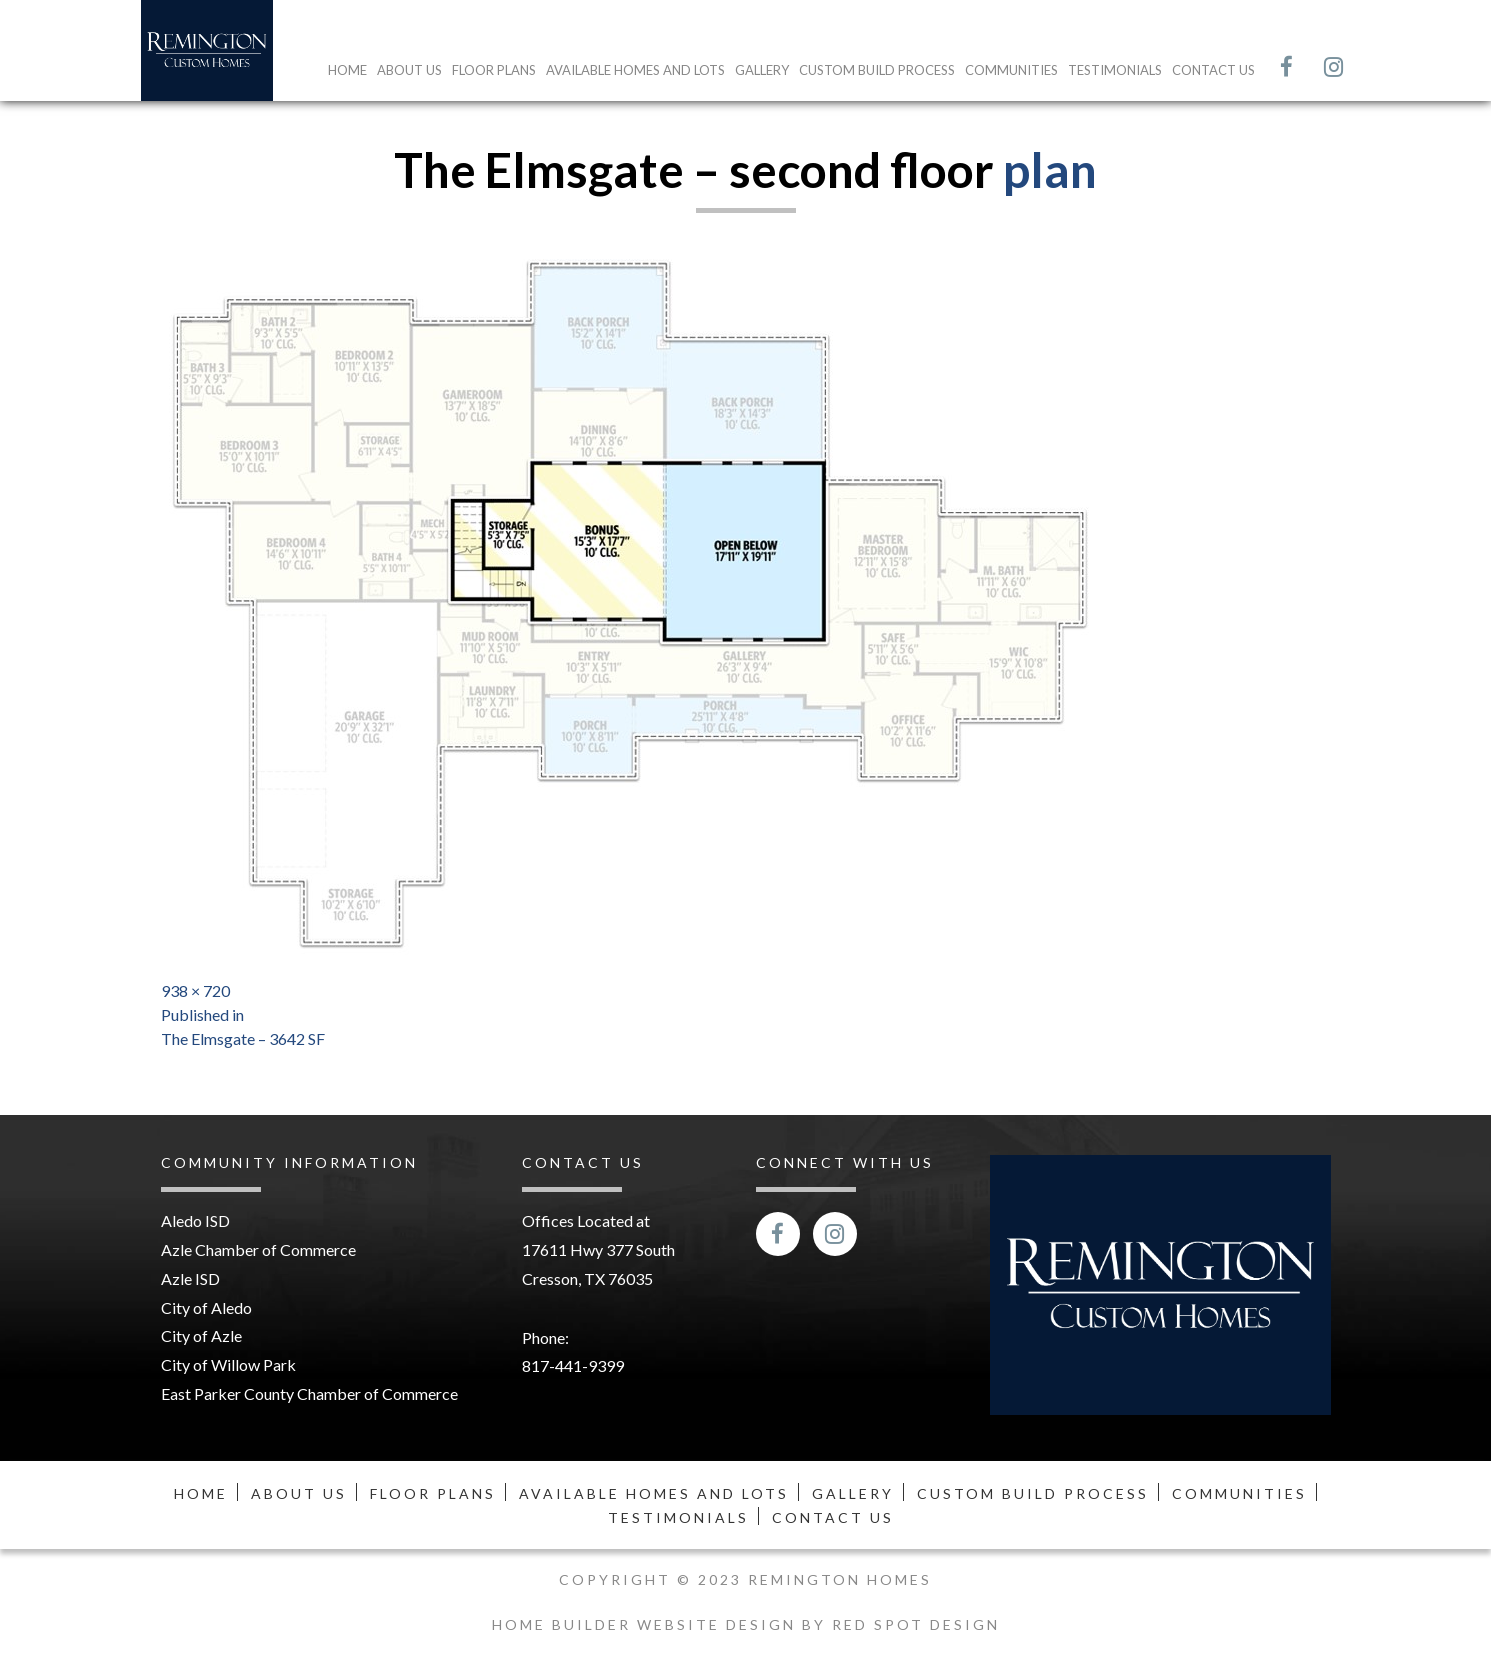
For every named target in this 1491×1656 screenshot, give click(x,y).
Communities (1011, 70)
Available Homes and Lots (635, 70)
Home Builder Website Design (647, 1624)
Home (347, 70)
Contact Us (1213, 70)
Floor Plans (494, 70)
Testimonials (1115, 70)
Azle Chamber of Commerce (258, 1249)
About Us (409, 70)
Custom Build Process (877, 70)
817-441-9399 (573, 1365)
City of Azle (201, 1335)
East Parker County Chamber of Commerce (309, 1393)
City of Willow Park (228, 1364)
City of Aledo (206, 1307)
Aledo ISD (195, 1220)
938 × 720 (195, 990)
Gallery (762, 70)
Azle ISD (190, 1278)
